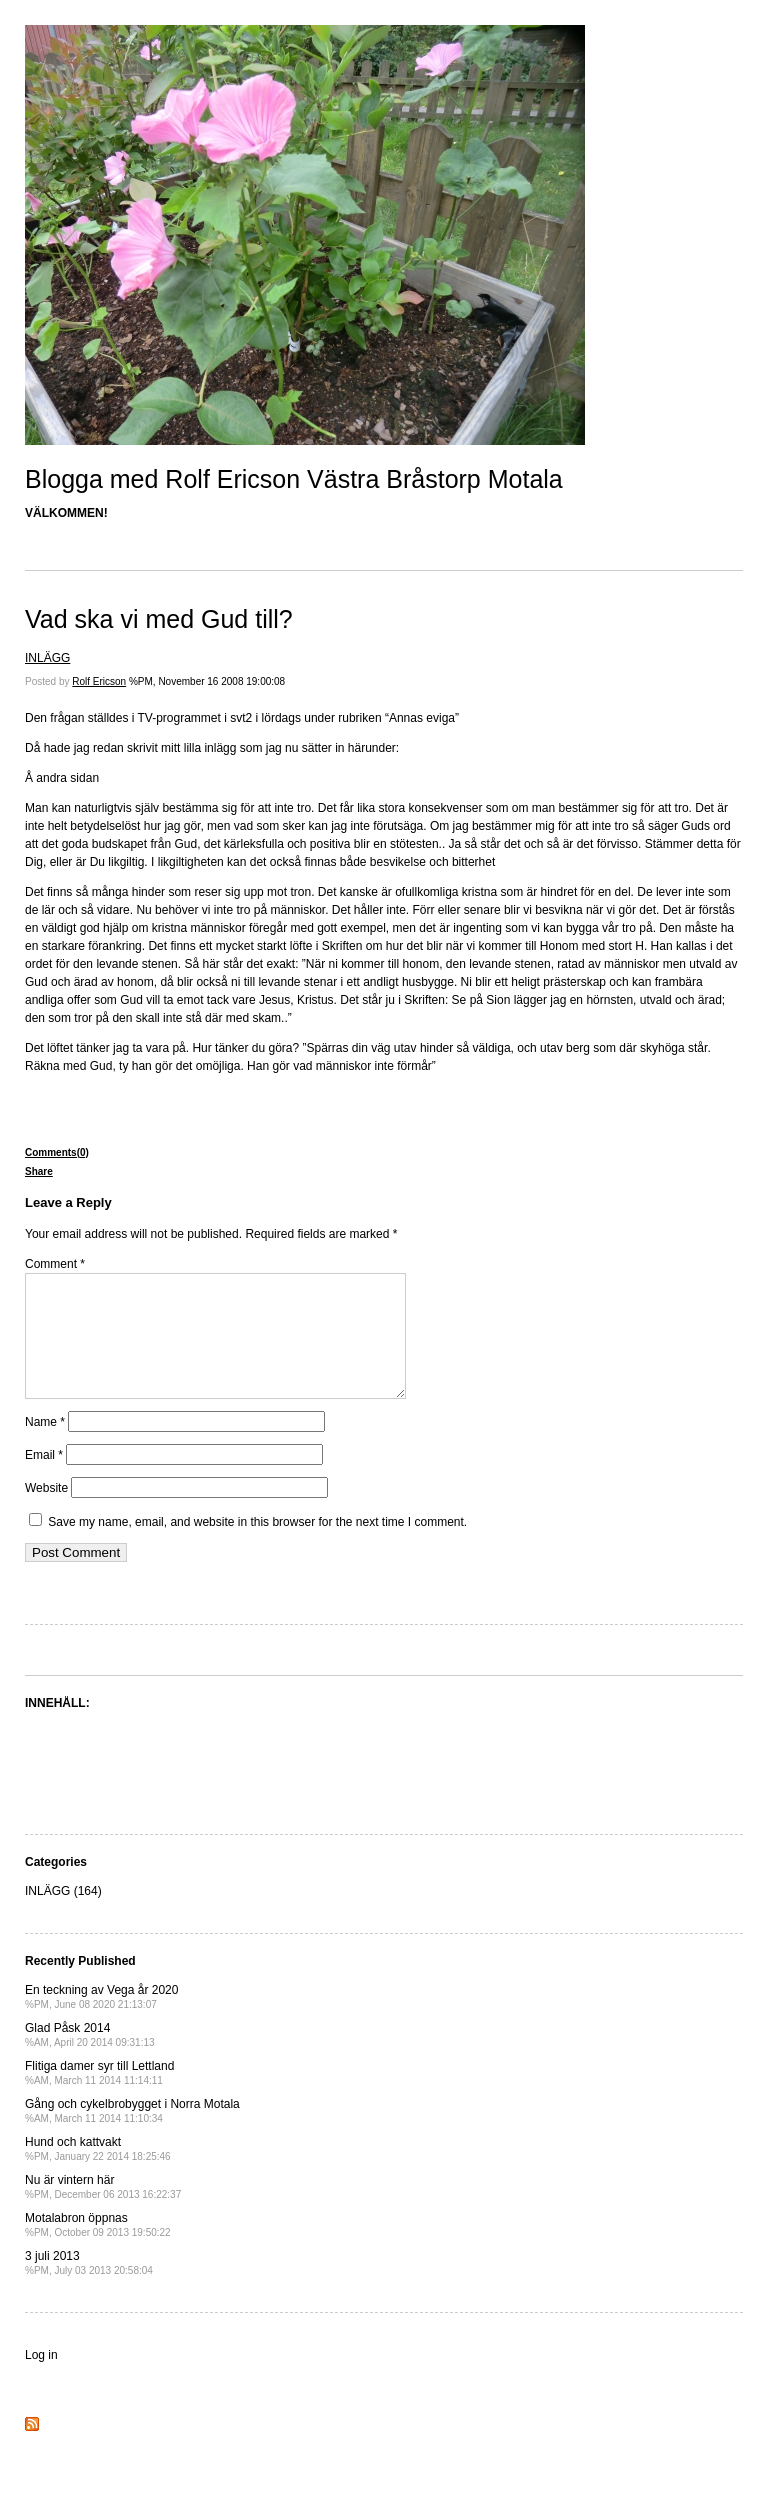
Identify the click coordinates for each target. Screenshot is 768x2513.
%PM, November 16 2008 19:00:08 (207, 681)
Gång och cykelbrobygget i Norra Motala (132, 2134)
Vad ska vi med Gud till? (159, 619)
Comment (55, 1264)
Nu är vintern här (103, 2210)
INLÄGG (47, 658)
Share (39, 1171)
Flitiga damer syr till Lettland (99, 2096)
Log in (41, 2379)
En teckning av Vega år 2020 (101, 2020)
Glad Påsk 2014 (90, 2058)
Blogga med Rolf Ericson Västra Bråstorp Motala (294, 479)
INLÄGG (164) (63, 1915)
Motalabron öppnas (98, 2248)
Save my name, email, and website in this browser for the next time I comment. (257, 1546)
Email (44, 1479)
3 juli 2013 (89, 2286)
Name (45, 1446)
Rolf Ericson (99, 681)
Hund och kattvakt (98, 2172)
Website (46, 1512)
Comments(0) (57, 1152)
